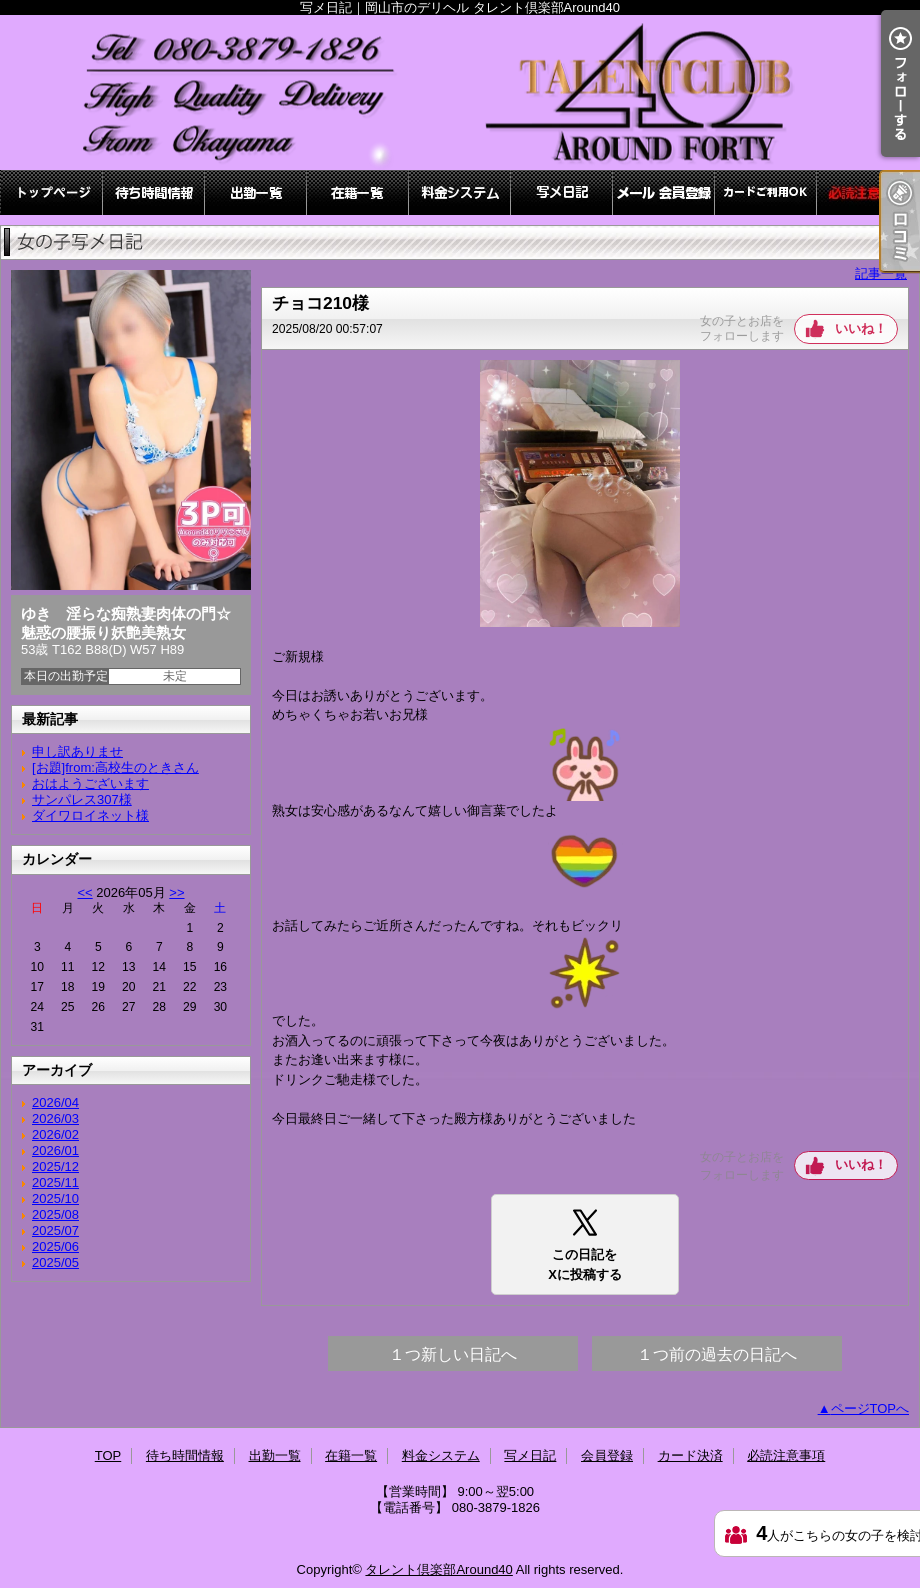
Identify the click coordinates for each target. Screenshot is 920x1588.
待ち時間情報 (154, 192)
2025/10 (55, 1198)
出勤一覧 (256, 192)
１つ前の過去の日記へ (717, 1354)
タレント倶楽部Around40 (438, 1569)
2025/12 (55, 1166)
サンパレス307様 (82, 799)
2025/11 (55, 1182)
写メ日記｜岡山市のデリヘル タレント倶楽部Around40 (460, 92)
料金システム (460, 192)
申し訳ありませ (77, 751)
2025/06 (55, 1246)
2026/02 (55, 1134)
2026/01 (55, 1150)
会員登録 (664, 192)
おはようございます (90, 783)
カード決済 (766, 192)
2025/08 (55, 1214)
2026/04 (55, 1102)
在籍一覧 (358, 192)
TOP (52, 192)
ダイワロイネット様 (90, 815)
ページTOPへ (870, 1408)
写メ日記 (562, 192)
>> (176, 892)
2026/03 (55, 1118)
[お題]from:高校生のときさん (115, 767)
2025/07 (55, 1230)
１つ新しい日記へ (453, 1354)
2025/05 (55, 1262)
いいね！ (861, 328)
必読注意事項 (868, 192)
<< (84, 892)
